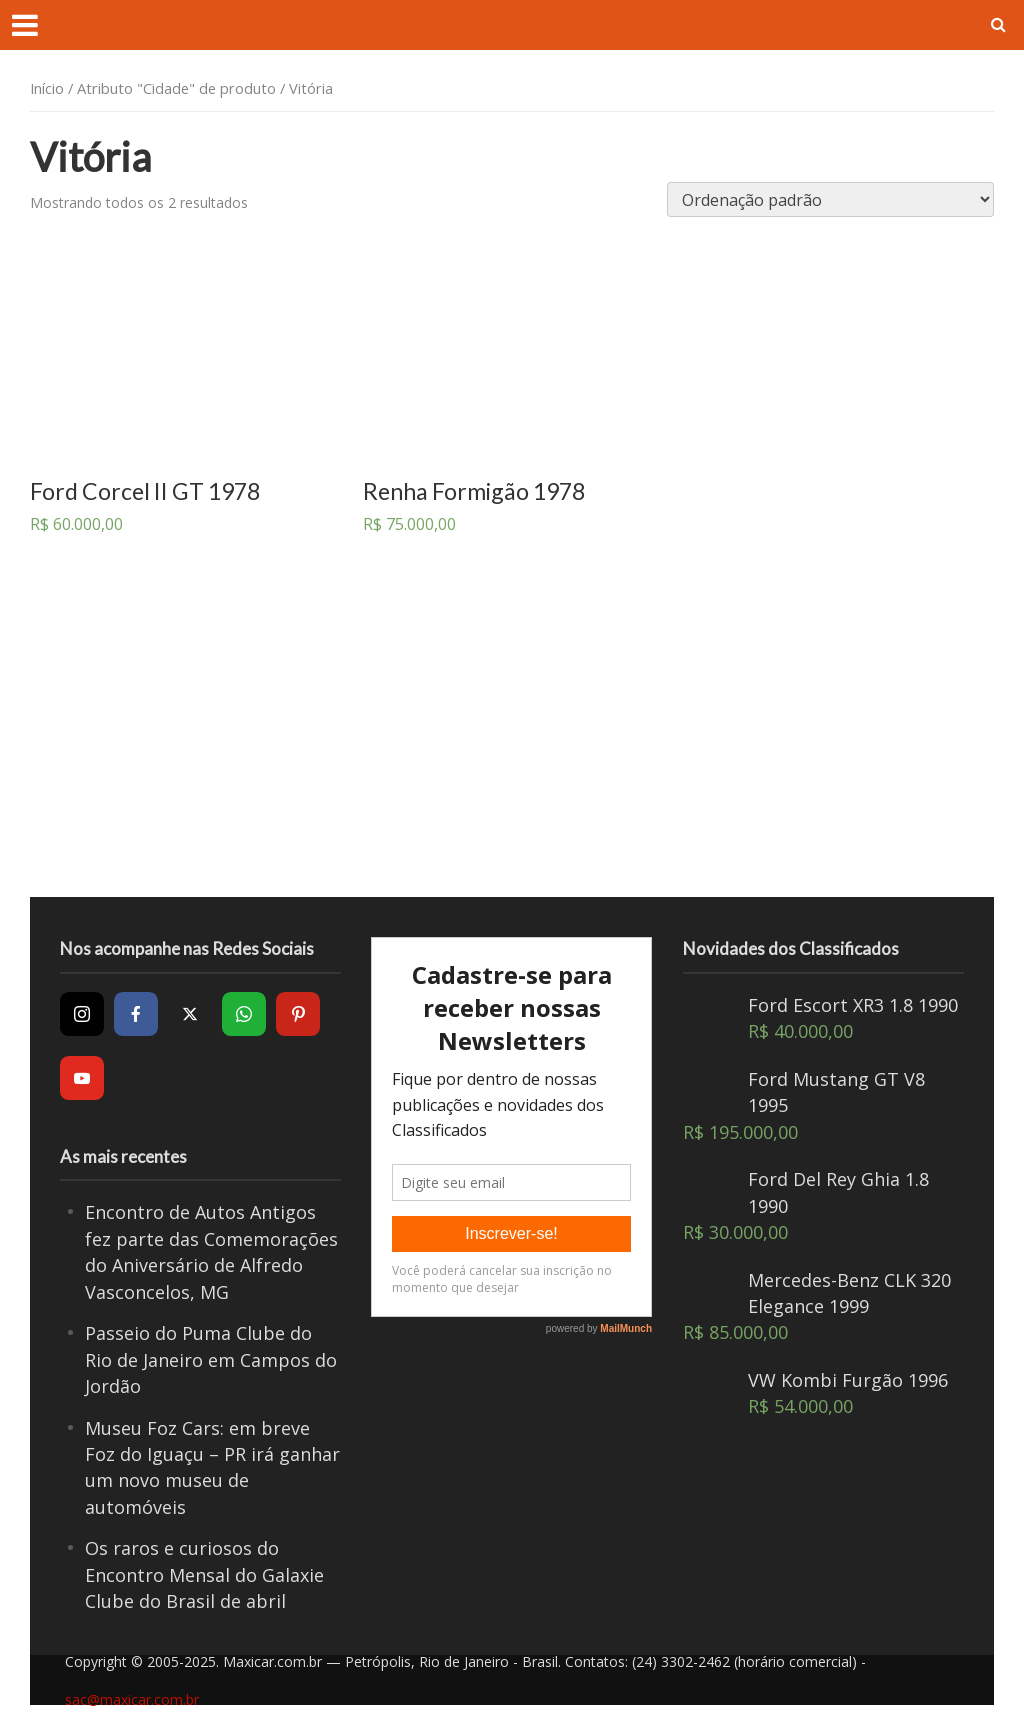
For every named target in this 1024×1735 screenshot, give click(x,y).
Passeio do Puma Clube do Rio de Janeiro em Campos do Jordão (211, 1359)
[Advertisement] (515, 737)
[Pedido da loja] (830, 199)
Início (47, 88)
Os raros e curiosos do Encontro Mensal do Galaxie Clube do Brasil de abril (204, 1574)
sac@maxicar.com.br (132, 1699)
